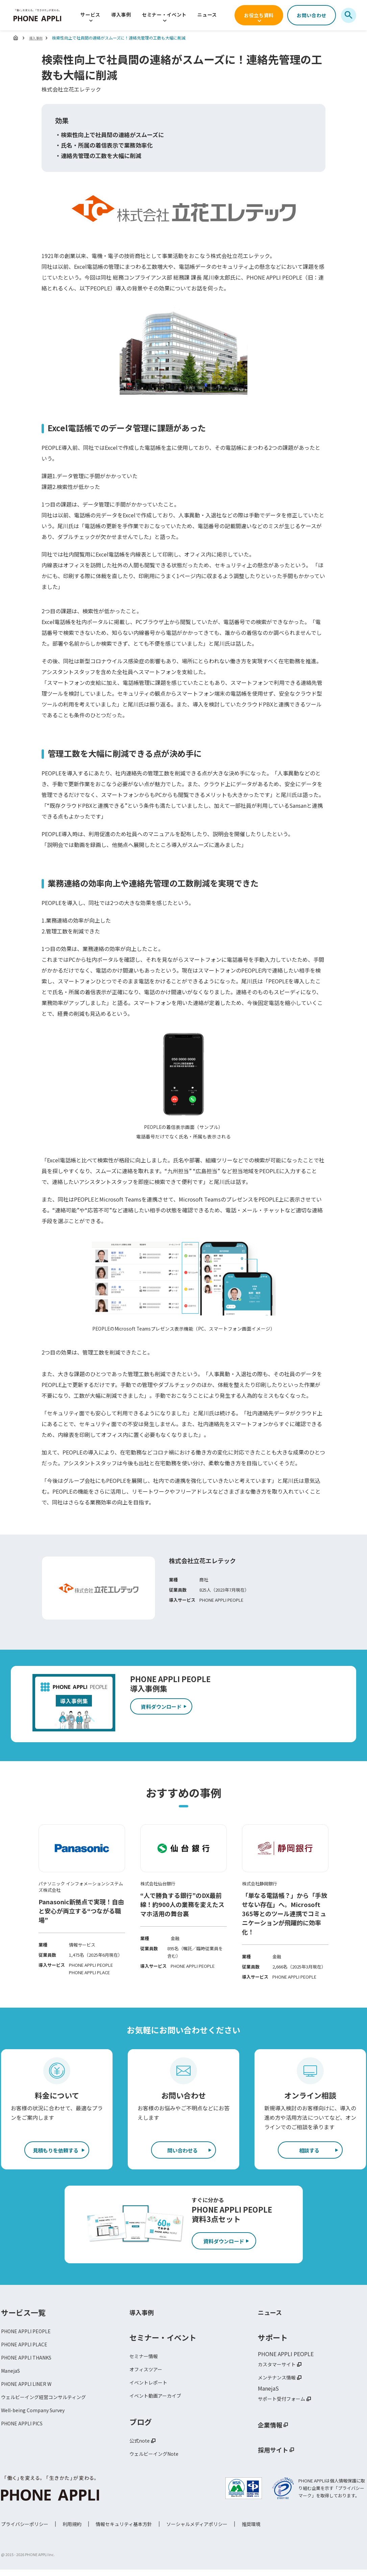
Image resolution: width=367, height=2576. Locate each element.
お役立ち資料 (259, 15)
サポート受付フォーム (285, 2405)
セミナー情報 (145, 2360)
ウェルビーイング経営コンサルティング (49, 2406)
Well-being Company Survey (36, 2420)
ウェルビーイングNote (157, 2463)
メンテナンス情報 (279, 2382)
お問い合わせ (311, 15)
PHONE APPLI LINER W (29, 2392)
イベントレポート (151, 2389)
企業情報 (273, 2431)
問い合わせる (182, 2151)
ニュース (207, 14)
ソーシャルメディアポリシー (196, 2531)
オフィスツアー (148, 2374)
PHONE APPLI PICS (25, 2434)
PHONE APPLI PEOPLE (29, 2335)
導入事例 (121, 14)
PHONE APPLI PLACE (27, 2349)
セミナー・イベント (164, 14)
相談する (309, 2151)
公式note (140, 2449)
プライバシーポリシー (24, 2531)
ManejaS (11, 2378)
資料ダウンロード (228, 2245)
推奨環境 (251, 2531)
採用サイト (276, 2456)
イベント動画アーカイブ (159, 2403)
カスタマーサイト (279, 2368)
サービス (90, 14)
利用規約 (72, 2531)
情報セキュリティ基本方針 (124, 2531)
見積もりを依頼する (55, 2151)
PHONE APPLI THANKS (29, 2364)
